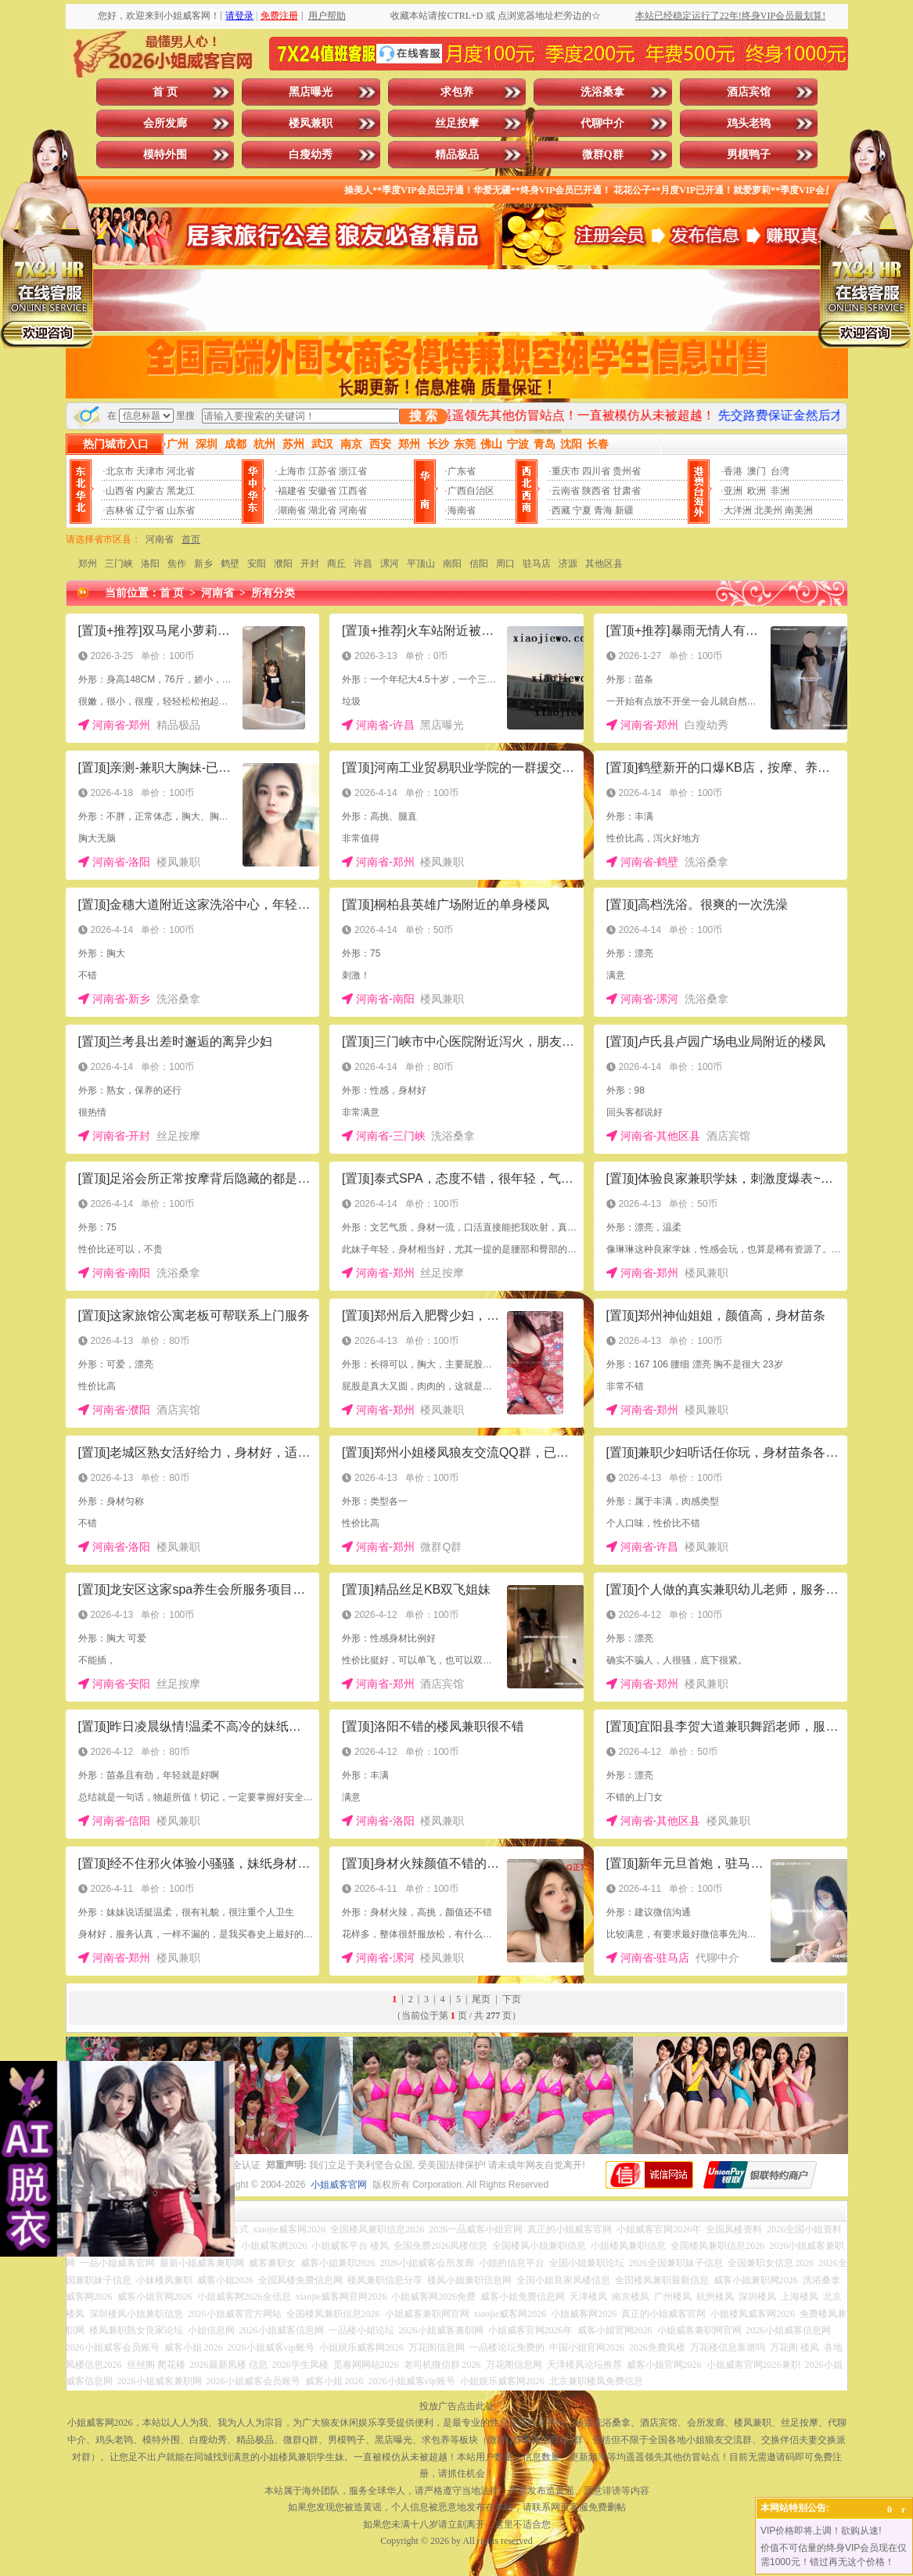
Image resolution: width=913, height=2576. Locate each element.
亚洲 (733, 490)
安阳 (256, 563)
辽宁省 (150, 510)
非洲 (780, 490)
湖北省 (322, 510)
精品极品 (457, 154)
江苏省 (322, 471)
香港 (733, 471)
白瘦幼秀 (310, 154)
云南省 (566, 490)
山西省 (120, 490)
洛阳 (150, 563)
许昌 (363, 563)
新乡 (203, 563)
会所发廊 (165, 123)
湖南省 (292, 510)
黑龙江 (181, 490)
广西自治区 (471, 490)
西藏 (561, 510)
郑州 (87, 563)
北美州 (768, 510)
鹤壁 (230, 563)
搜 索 (423, 416)
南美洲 (799, 510)
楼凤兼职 (310, 123)
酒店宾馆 (749, 92)
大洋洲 (738, 510)
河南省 (353, 510)
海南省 (462, 510)
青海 (603, 510)
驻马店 (537, 563)
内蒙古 (150, 490)
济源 (568, 563)
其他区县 (604, 563)
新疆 (624, 510)
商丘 (336, 563)
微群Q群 (603, 154)
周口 (505, 563)
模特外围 (165, 154)
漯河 (389, 563)
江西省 (353, 490)
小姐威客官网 (339, 2184)
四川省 (596, 471)
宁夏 (582, 510)
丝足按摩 (457, 123)
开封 (309, 563)
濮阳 (283, 563)
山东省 (181, 510)
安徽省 (322, 490)
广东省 (462, 471)
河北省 (181, 471)
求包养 (456, 92)
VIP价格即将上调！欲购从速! (821, 2530)
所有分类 (273, 593)
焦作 (176, 563)
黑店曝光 (310, 92)
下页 (511, 1999)
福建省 (292, 490)
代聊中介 (602, 123)
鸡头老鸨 (749, 123)
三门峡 (119, 563)
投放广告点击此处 (456, 2406)
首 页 (165, 92)
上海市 (292, 471)
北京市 (120, 471)
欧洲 (756, 490)
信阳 (478, 563)
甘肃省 (627, 490)
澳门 (756, 471)
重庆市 (566, 471)
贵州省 (627, 471)
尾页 (481, 1999)
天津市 (150, 471)
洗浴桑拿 (602, 92)
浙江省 (353, 471)
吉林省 (120, 510)
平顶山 (421, 563)
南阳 (452, 563)
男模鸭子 (749, 154)
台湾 (780, 471)
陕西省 (596, 490)
